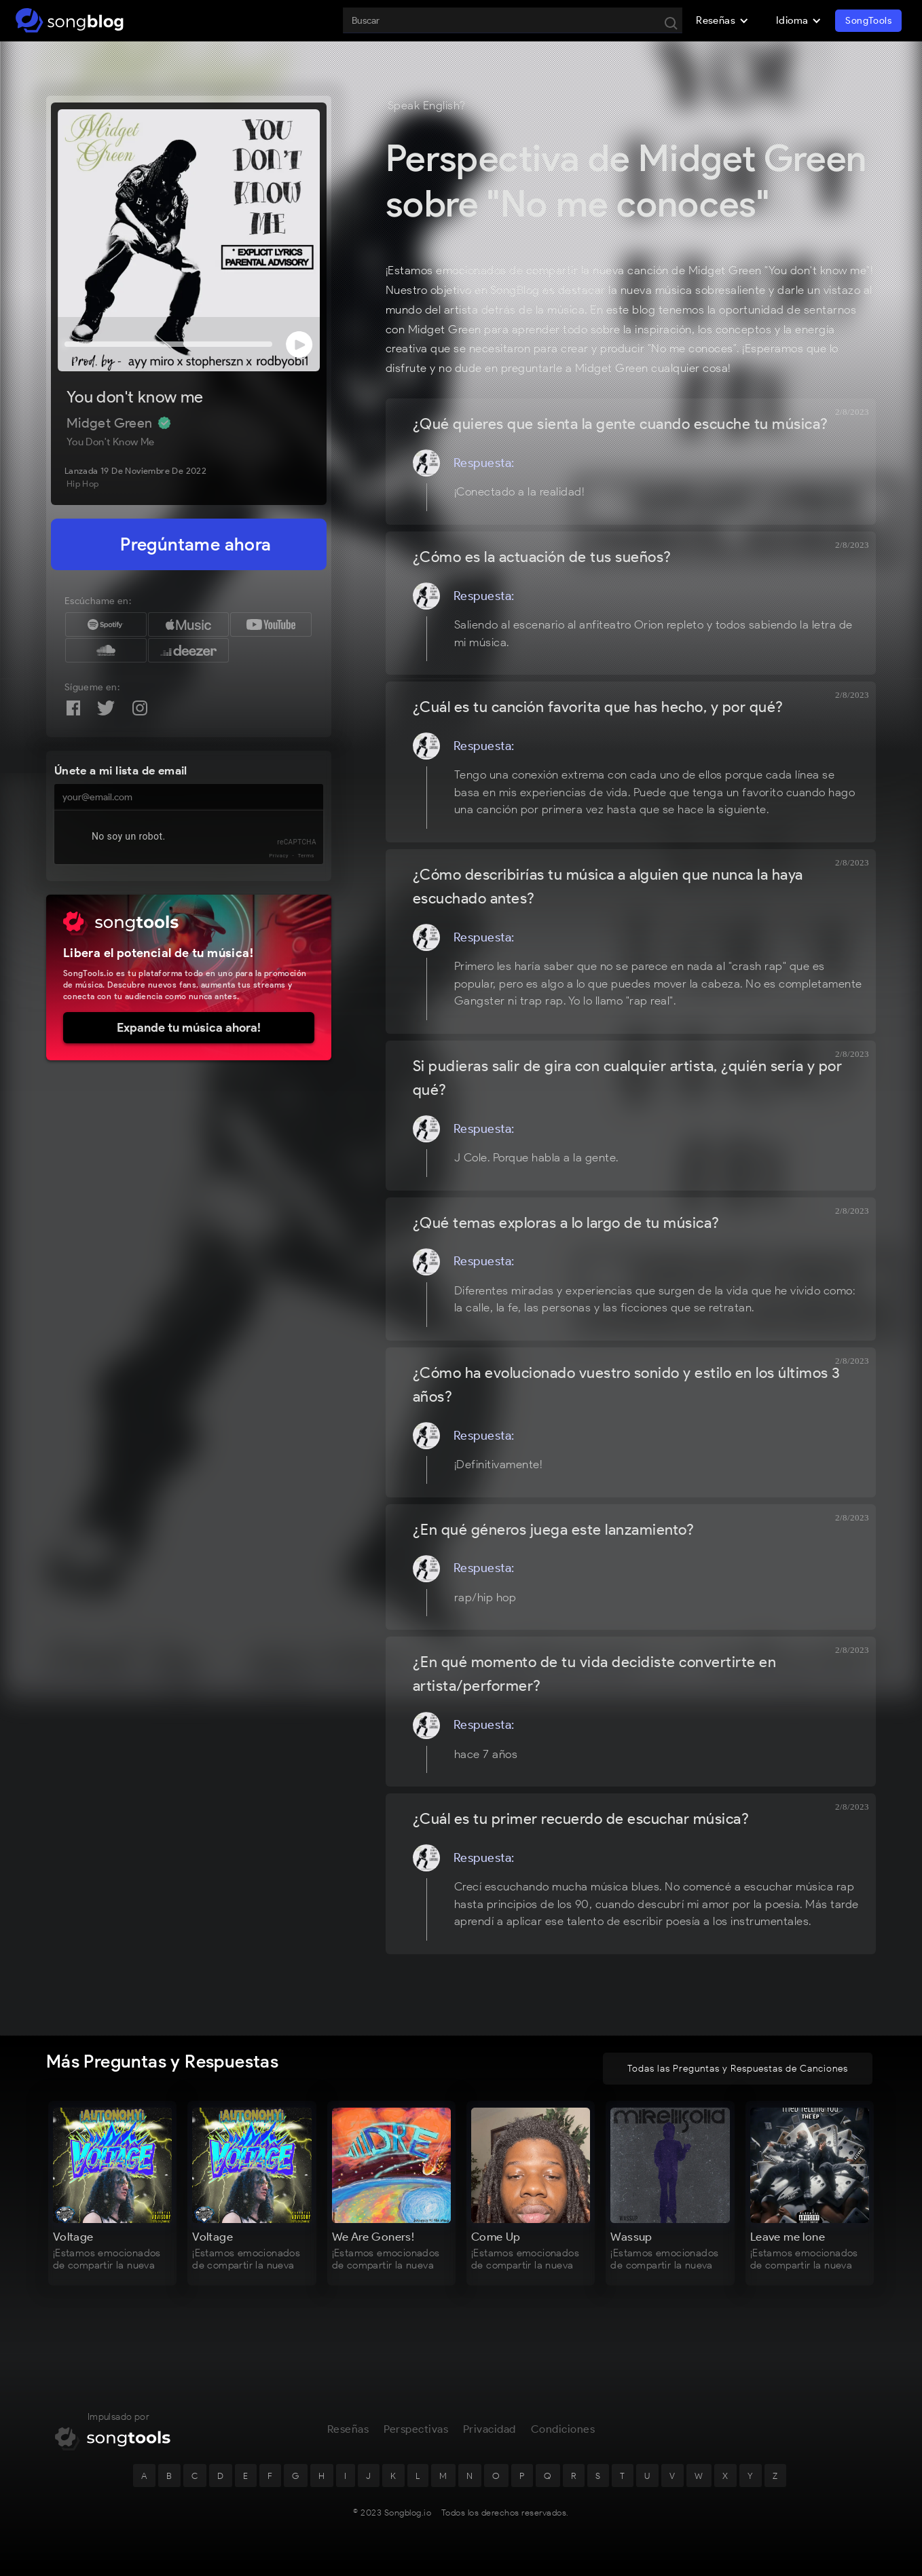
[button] (722, 20)
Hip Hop (83, 484)
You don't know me (135, 397)
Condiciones (563, 2429)
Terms (305, 856)
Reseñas (348, 2429)
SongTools (868, 20)
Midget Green (111, 423)
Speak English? (427, 105)
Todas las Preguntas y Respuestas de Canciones (737, 2068)
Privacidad (489, 2429)
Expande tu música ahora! (189, 1027)
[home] (70, 20)
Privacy (279, 856)
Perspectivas (416, 2429)
